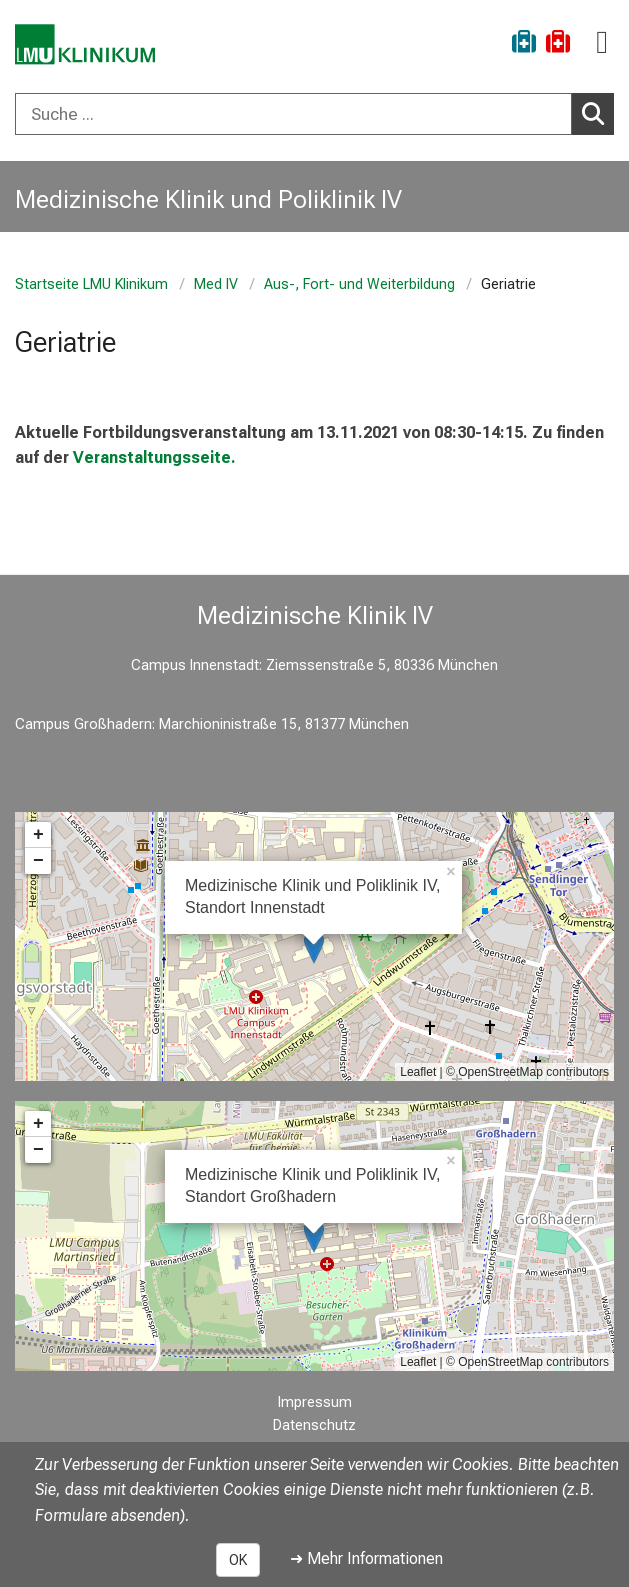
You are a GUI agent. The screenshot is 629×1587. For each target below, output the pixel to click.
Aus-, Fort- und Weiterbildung (359, 284)
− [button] (38, 861)
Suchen (598, 113)
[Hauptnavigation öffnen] (602, 42)
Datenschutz (314, 1425)
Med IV (216, 284)
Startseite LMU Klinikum (91, 284)
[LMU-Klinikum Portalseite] (85, 44)
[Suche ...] (293, 114)
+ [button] (38, 835)
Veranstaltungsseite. (154, 457)
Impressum (315, 1402)
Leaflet (418, 1072)
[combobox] (314, 114)
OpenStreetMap (500, 1072)
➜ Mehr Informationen (366, 1558)
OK (238, 1560)
